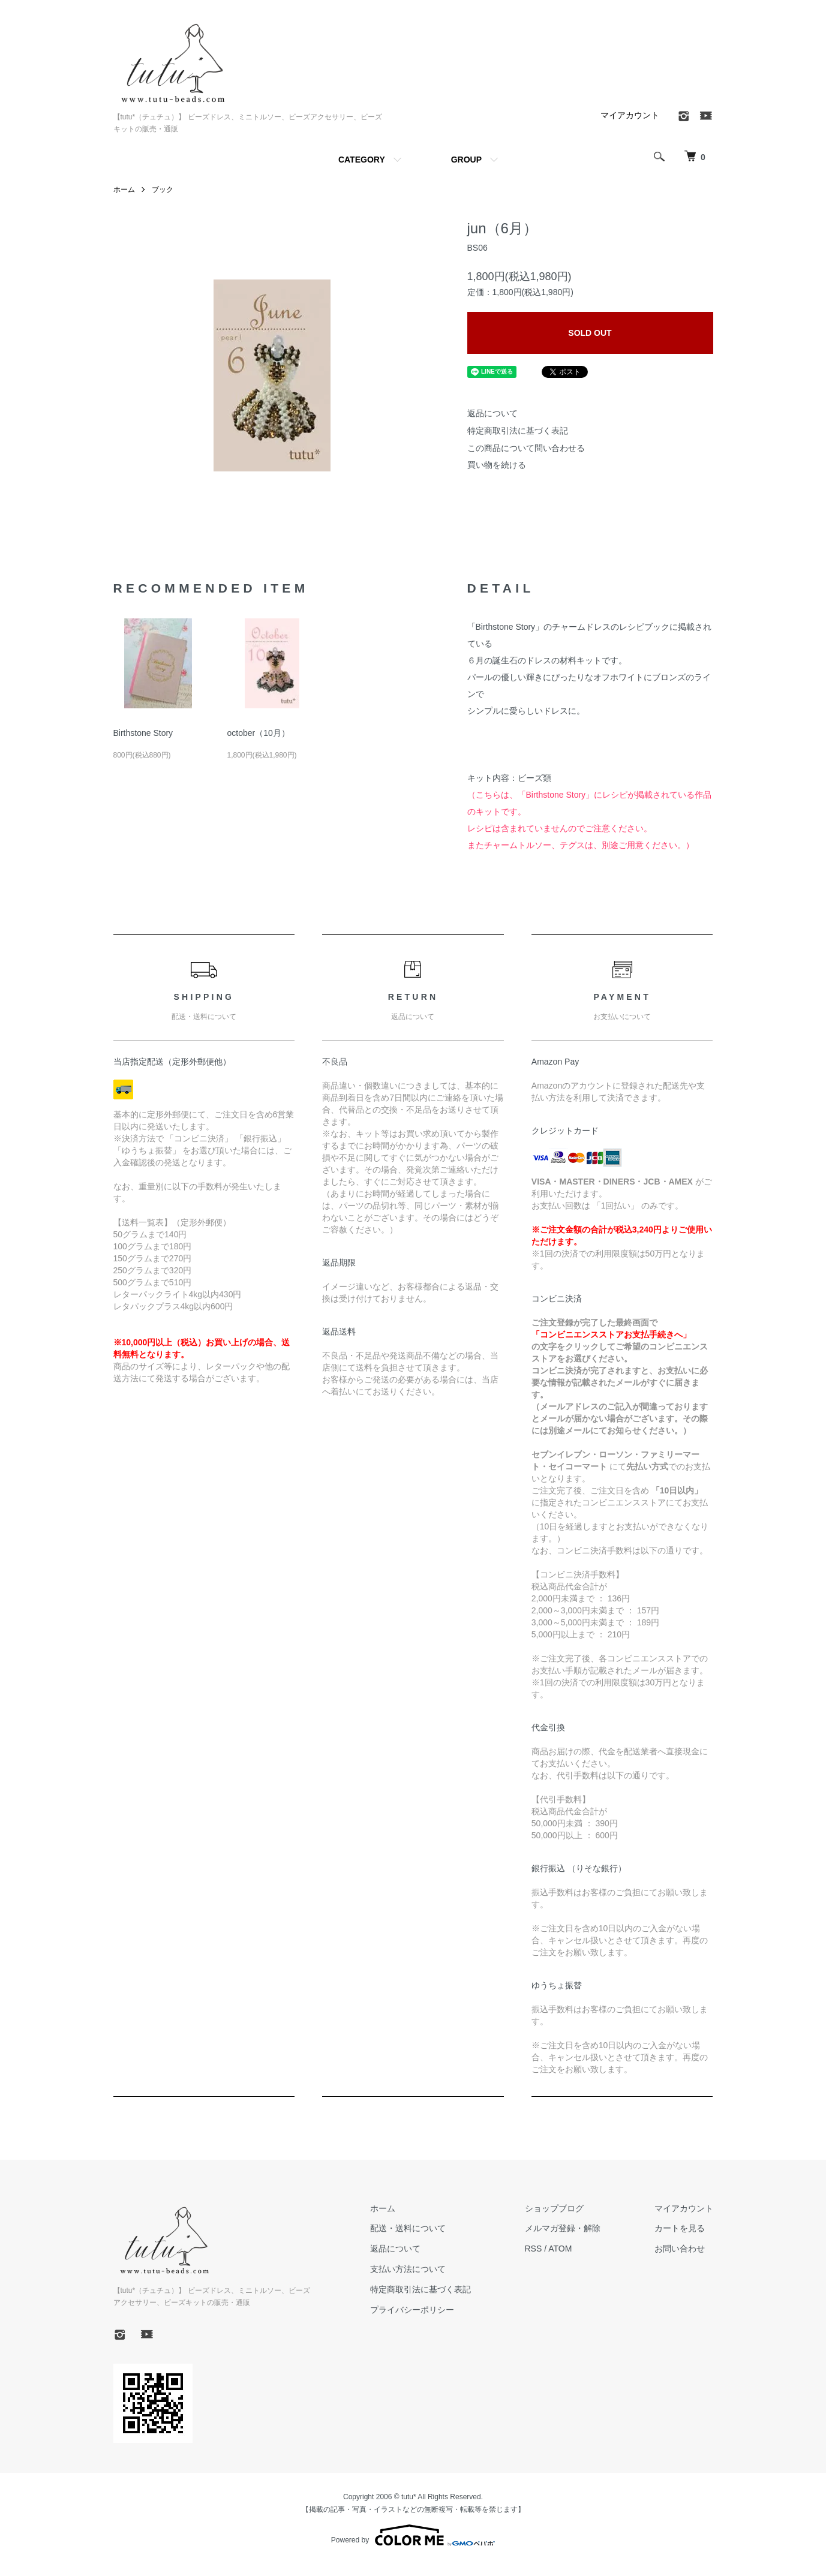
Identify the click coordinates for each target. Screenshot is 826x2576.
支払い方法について (408, 2269)
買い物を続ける (496, 465)
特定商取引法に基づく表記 (517, 430)
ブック (162, 189)
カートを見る (679, 2228)
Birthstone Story (143, 733)
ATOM (560, 2248)
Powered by (413, 2535)
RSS (533, 2248)
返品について (492, 413)
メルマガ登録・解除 (562, 2228)
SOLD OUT (589, 333)
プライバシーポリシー (412, 2310)
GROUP (466, 159)
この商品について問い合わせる (526, 448)
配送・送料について (408, 2228)
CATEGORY (361, 159)
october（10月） (258, 733)
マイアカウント (629, 115)
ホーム (124, 189)
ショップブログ (554, 2208)
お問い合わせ (679, 2248)
